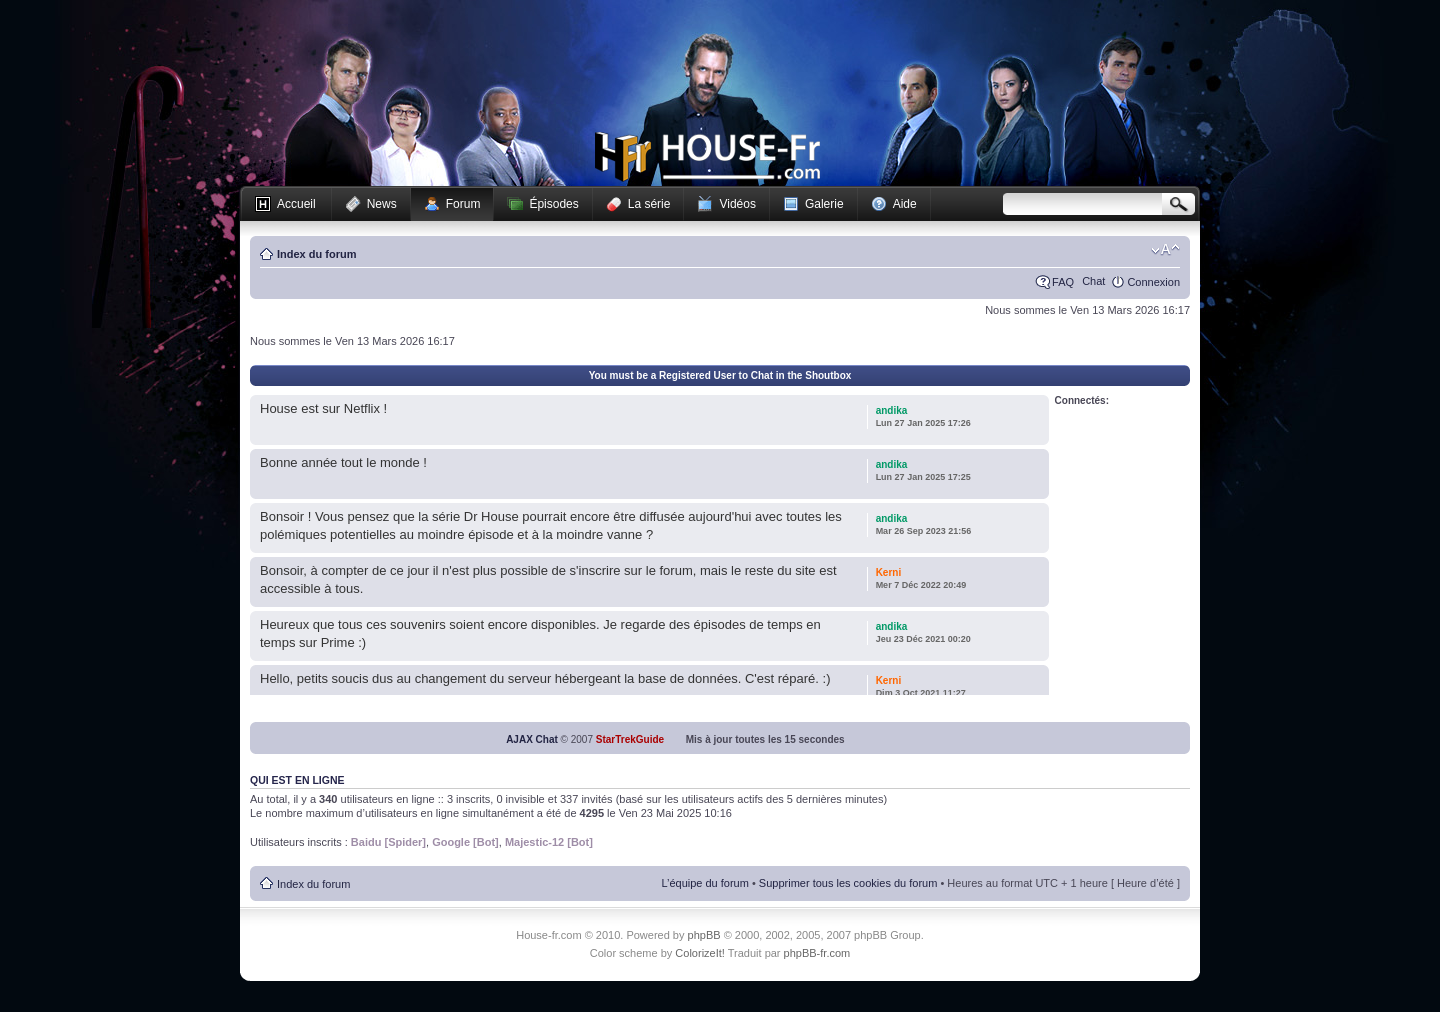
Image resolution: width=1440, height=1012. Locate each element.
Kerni (889, 572)
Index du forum (316, 254)
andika (892, 410)
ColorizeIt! (700, 953)
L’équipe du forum (704, 883)
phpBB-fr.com (817, 953)
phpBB (704, 935)
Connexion (1153, 282)
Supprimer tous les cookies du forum (848, 883)
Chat (1093, 281)
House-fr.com (707, 157)
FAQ (1063, 282)
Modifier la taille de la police (1165, 250)
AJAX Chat (532, 739)
